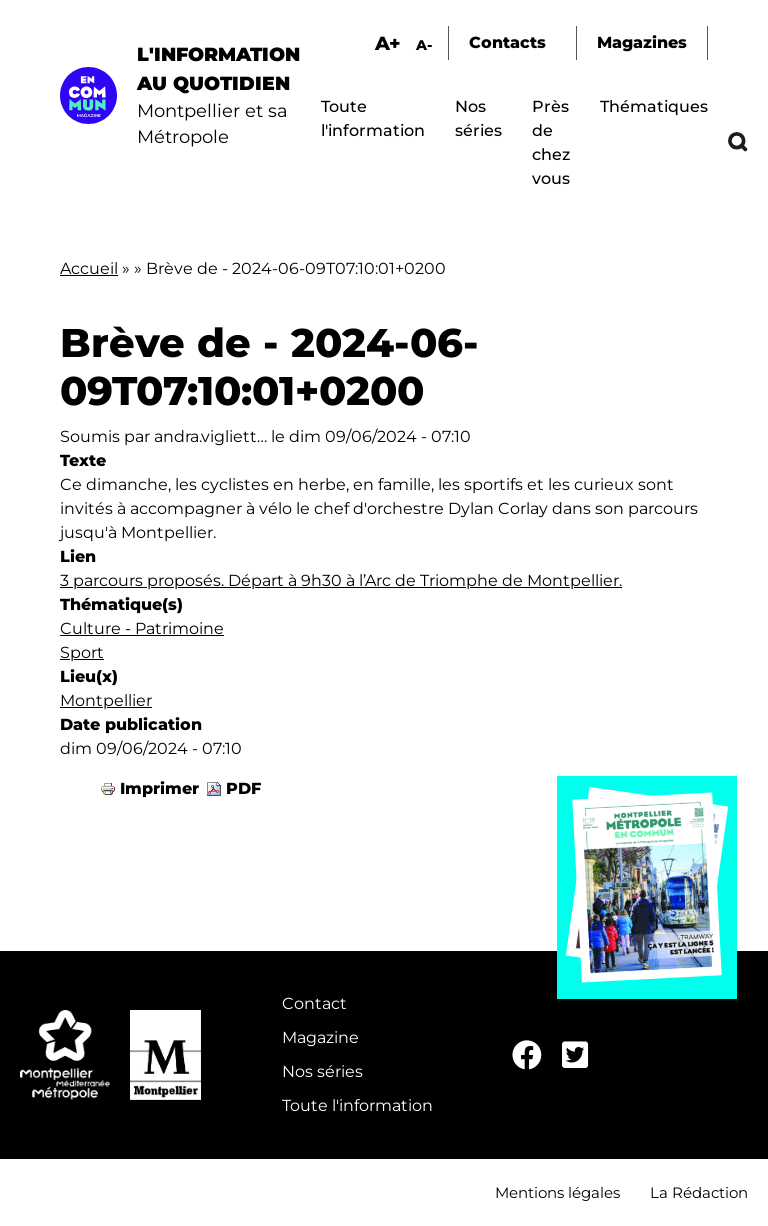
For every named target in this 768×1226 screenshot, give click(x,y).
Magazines (642, 42)
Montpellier (106, 700)
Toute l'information (357, 1105)
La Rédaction (699, 1192)
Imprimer (159, 788)
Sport (82, 652)
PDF (243, 788)
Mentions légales (557, 1192)
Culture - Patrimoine (142, 628)
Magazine (320, 1037)
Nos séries (322, 1071)
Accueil (89, 268)
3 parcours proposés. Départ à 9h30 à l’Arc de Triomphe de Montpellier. (341, 580)
